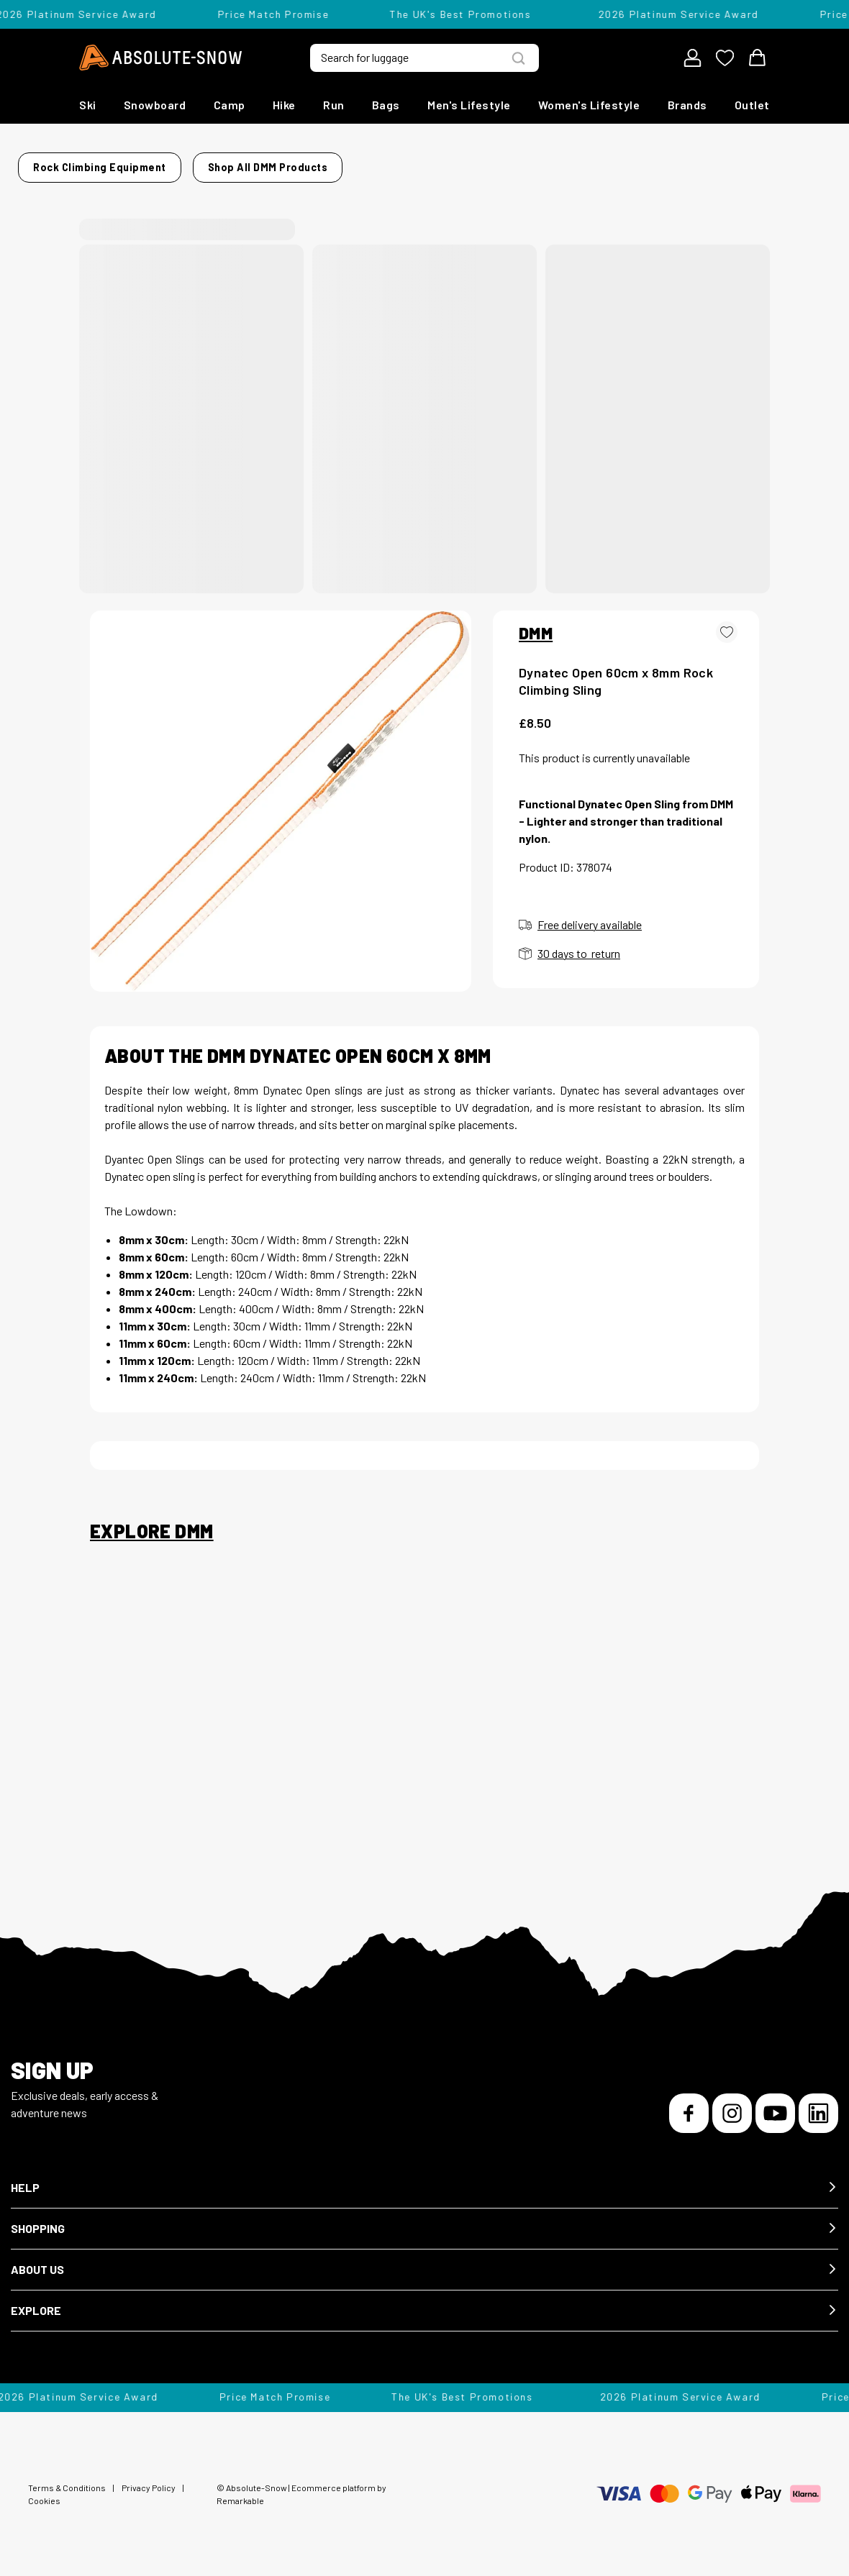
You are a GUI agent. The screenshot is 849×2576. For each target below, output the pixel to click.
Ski (87, 104)
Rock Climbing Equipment (204, 163)
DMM (536, 624)
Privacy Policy (149, 2479)
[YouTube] (775, 2104)
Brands (687, 104)
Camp (229, 104)
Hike (284, 104)
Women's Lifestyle (589, 104)
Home (104, 163)
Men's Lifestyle (469, 104)
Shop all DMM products (630, 163)
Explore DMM (151, 1522)
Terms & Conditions (67, 2479)
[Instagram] (732, 2104)
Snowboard (155, 104)
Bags (386, 104)
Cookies (44, 2492)
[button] (424, 2179)
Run (334, 104)
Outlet (752, 104)
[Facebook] (689, 2104)
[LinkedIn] (818, 2104)
